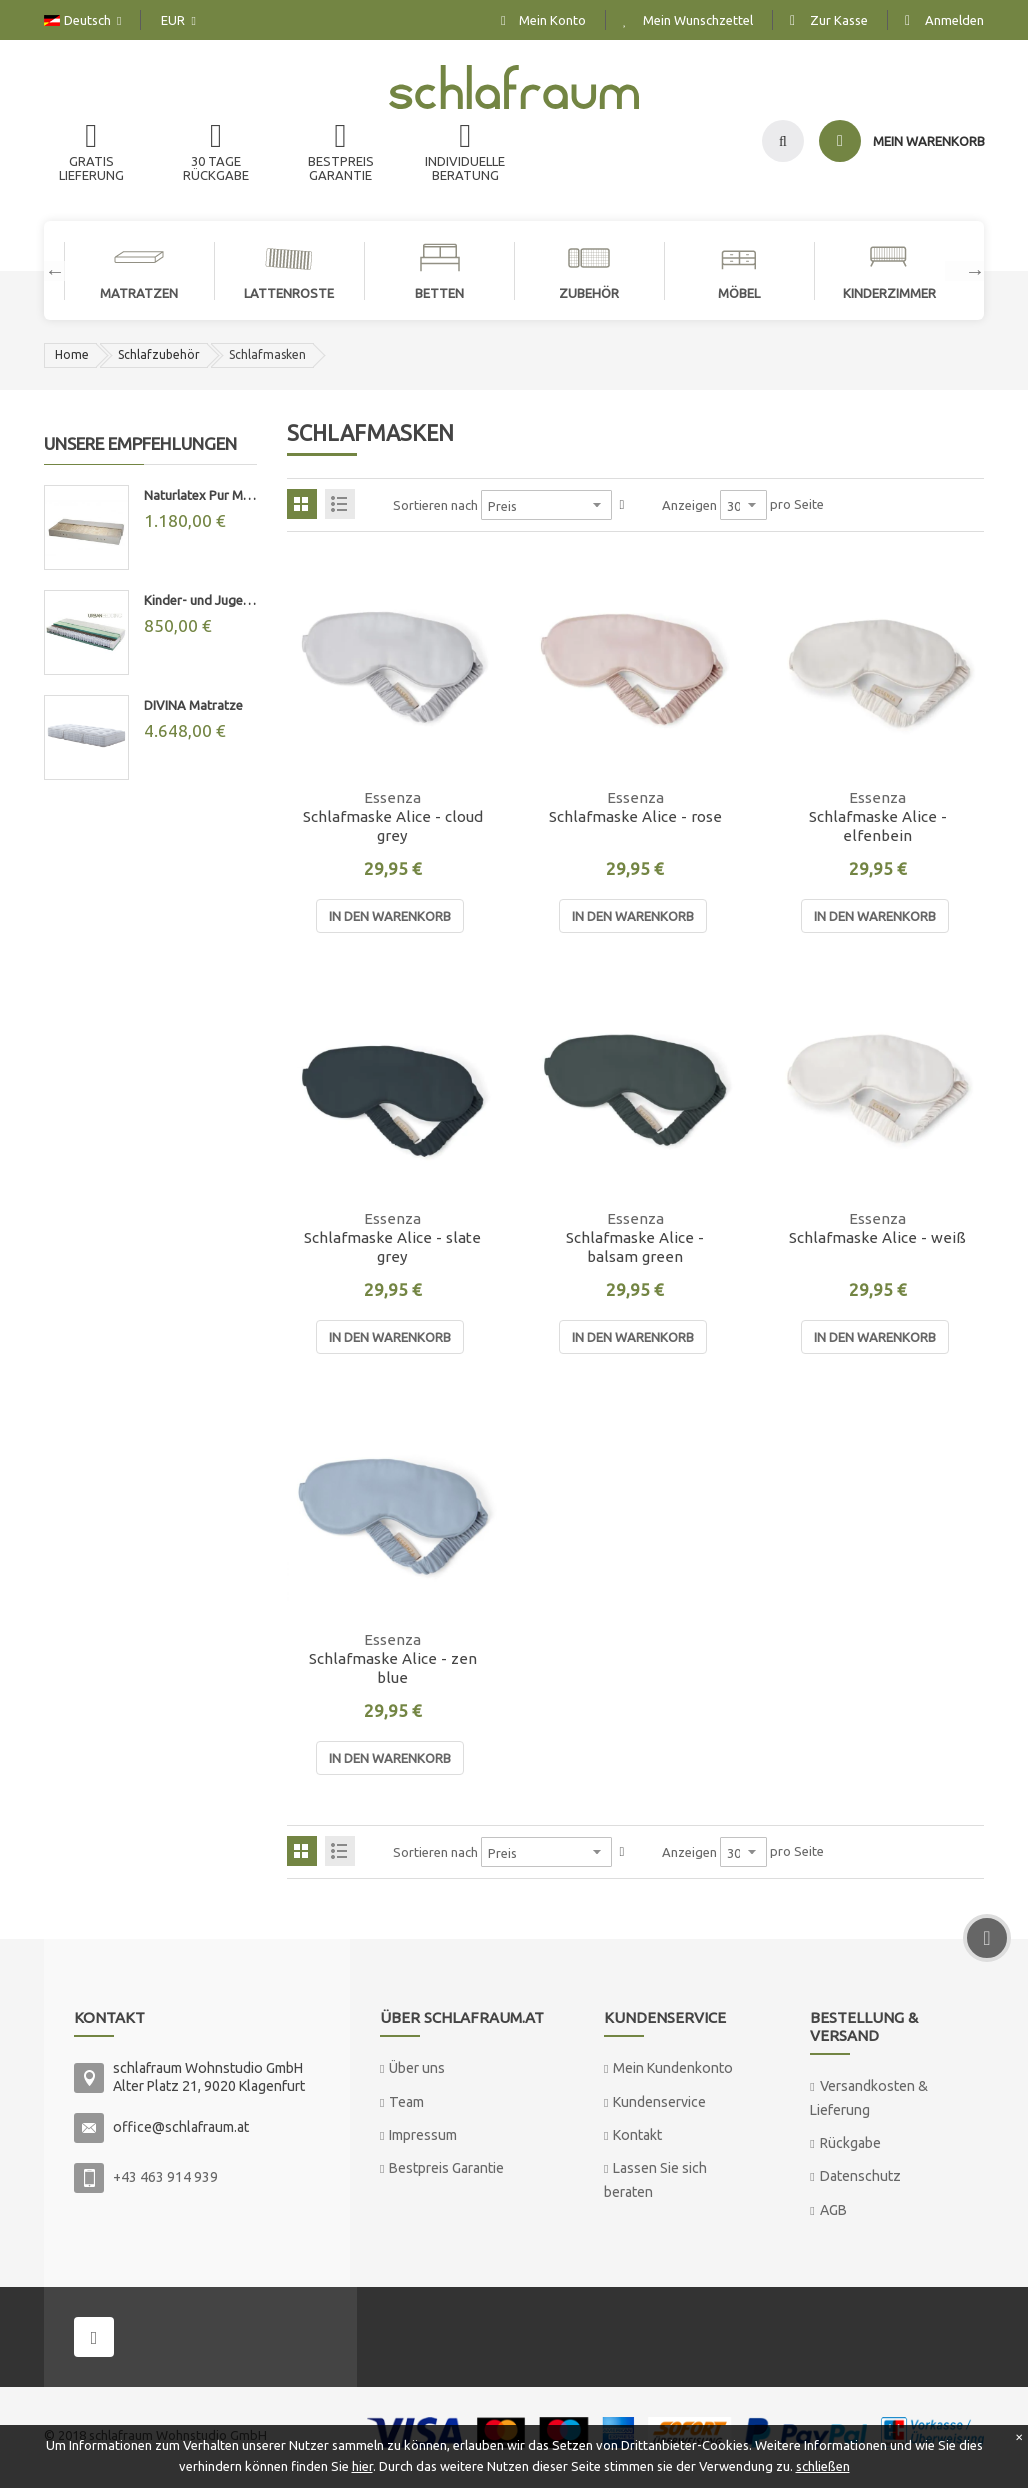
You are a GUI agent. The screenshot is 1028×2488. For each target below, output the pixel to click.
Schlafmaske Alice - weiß (877, 1237)
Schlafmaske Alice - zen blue (393, 1668)
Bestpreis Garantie (446, 2168)
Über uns (417, 2068)
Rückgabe (850, 2143)
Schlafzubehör (159, 354)
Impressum (423, 2135)
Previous (45, 271)
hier (362, 2466)
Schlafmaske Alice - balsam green (635, 1247)
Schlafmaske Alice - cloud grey (393, 826)
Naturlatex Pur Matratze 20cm (200, 495)
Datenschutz (860, 2176)
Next (965, 271)
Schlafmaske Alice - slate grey (392, 1247)
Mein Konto (552, 20)
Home (72, 354)
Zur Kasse (839, 20)
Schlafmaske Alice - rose (635, 816)
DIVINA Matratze (193, 705)
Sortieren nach (435, 505)
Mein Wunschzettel (698, 20)
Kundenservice (659, 2102)
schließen (823, 2466)
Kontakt (637, 2135)
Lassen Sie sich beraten (655, 2179)
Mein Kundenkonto (673, 2068)
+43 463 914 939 (165, 2177)
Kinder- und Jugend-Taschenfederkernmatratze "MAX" (200, 600)
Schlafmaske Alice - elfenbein (878, 826)
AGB (833, 2210)
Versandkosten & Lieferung (868, 2097)
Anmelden (954, 20)
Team (406, 2102)
